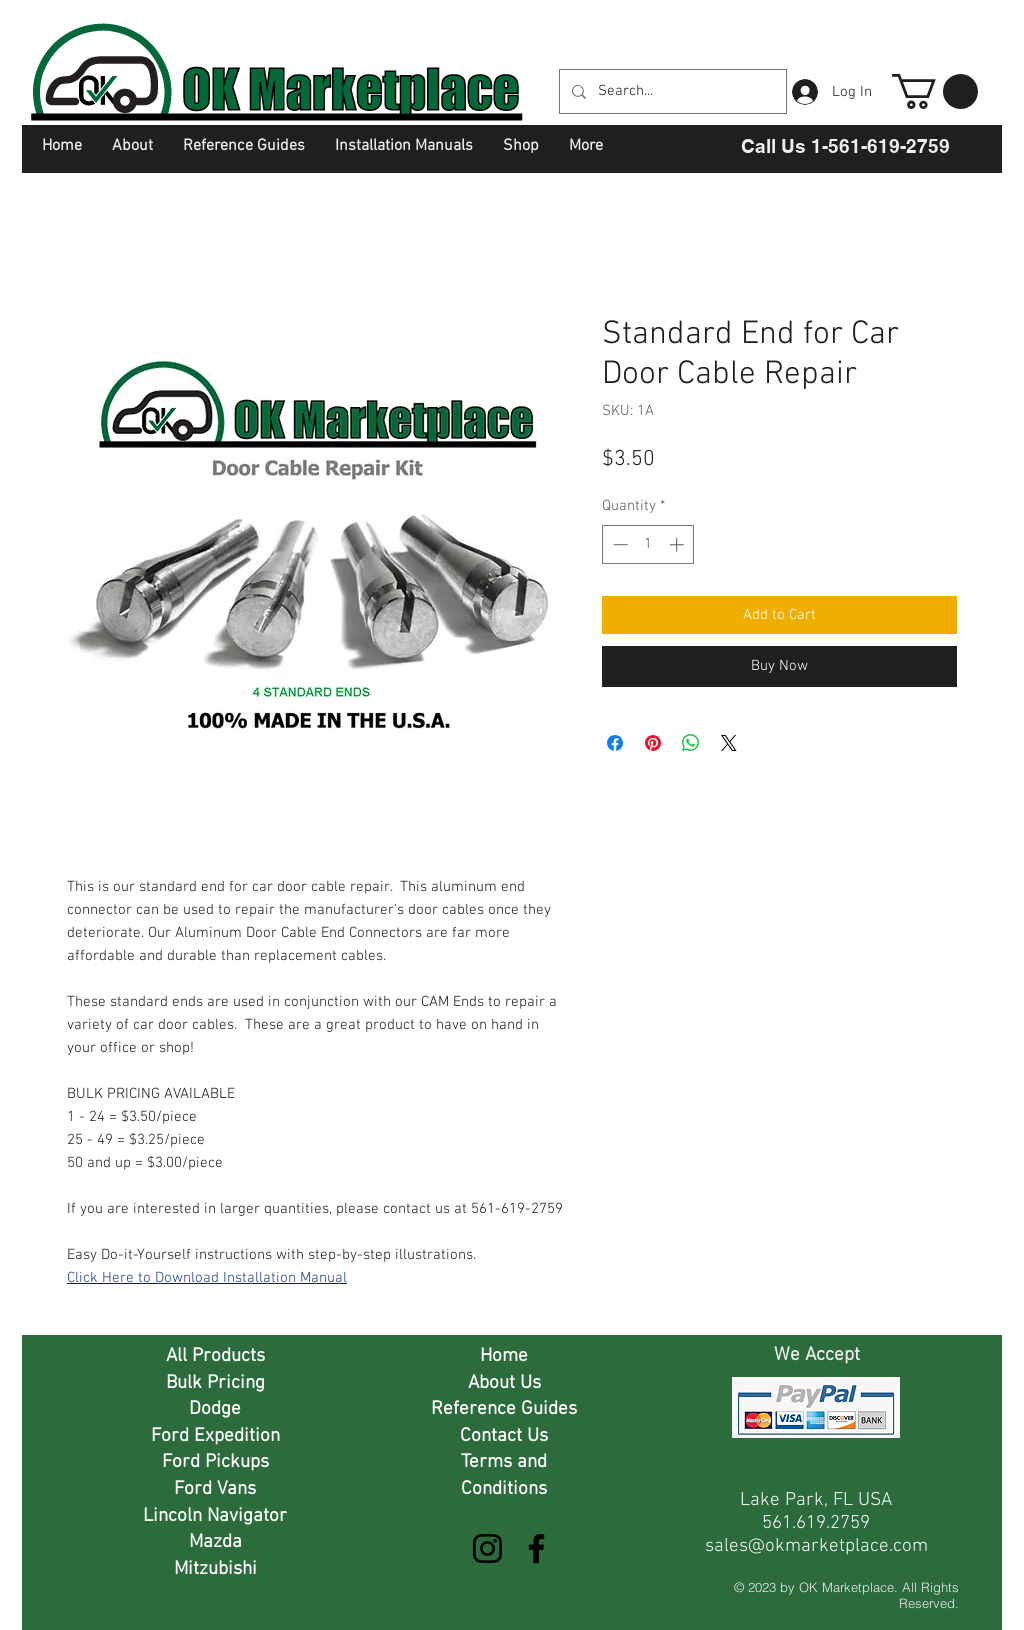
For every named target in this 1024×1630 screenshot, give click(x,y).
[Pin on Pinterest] (653, 743)
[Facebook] (536, 1548)
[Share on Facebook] (615, 743)
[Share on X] (729, 743)
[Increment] (678, 544)
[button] (935, 91)
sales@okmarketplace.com (816, 1546)
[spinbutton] (648, 544)
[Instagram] (487, 1548)
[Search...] (671, 91)
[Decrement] (618, 544)
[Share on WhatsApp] (691, 743)
